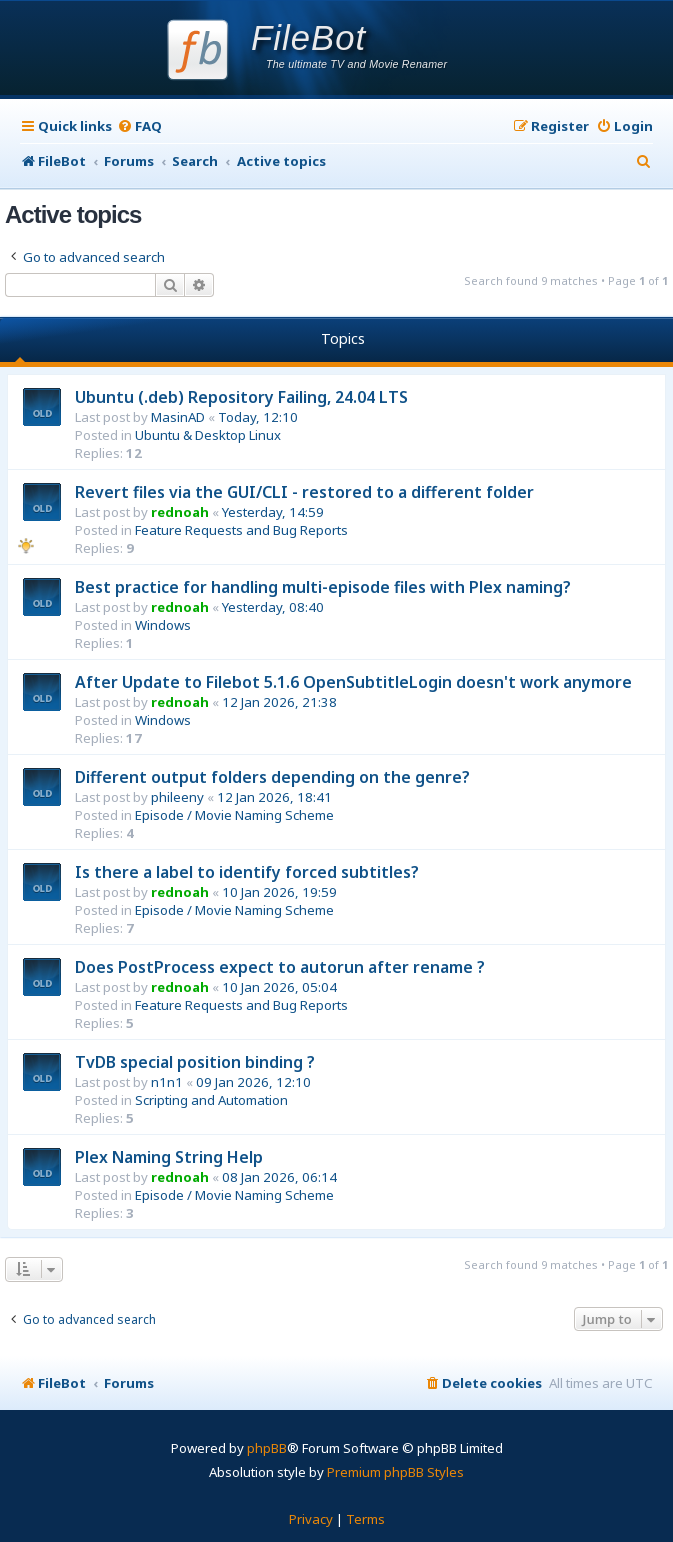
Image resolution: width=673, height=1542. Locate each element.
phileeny (177, 797)
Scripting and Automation (211, 1100)
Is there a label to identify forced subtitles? (247, 872)
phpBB (267, 1448)
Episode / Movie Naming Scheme (234, 815)
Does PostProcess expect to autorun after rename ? (280, 967)
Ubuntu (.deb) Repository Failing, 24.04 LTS (241, 397)
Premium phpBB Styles (395, 1472)
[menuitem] (139, 126)
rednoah (180, 512)
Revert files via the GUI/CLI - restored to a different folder (304, 492)
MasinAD (178, 417)
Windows (163, 625)
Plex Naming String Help (169, 1157)
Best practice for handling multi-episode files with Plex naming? (323, 587)
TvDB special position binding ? (195, 1062)
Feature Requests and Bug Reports (241, 530)
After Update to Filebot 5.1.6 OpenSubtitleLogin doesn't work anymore (353, 682)
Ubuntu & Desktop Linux (208, 435)
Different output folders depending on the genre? (272, 777)
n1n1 (167, 1082)
